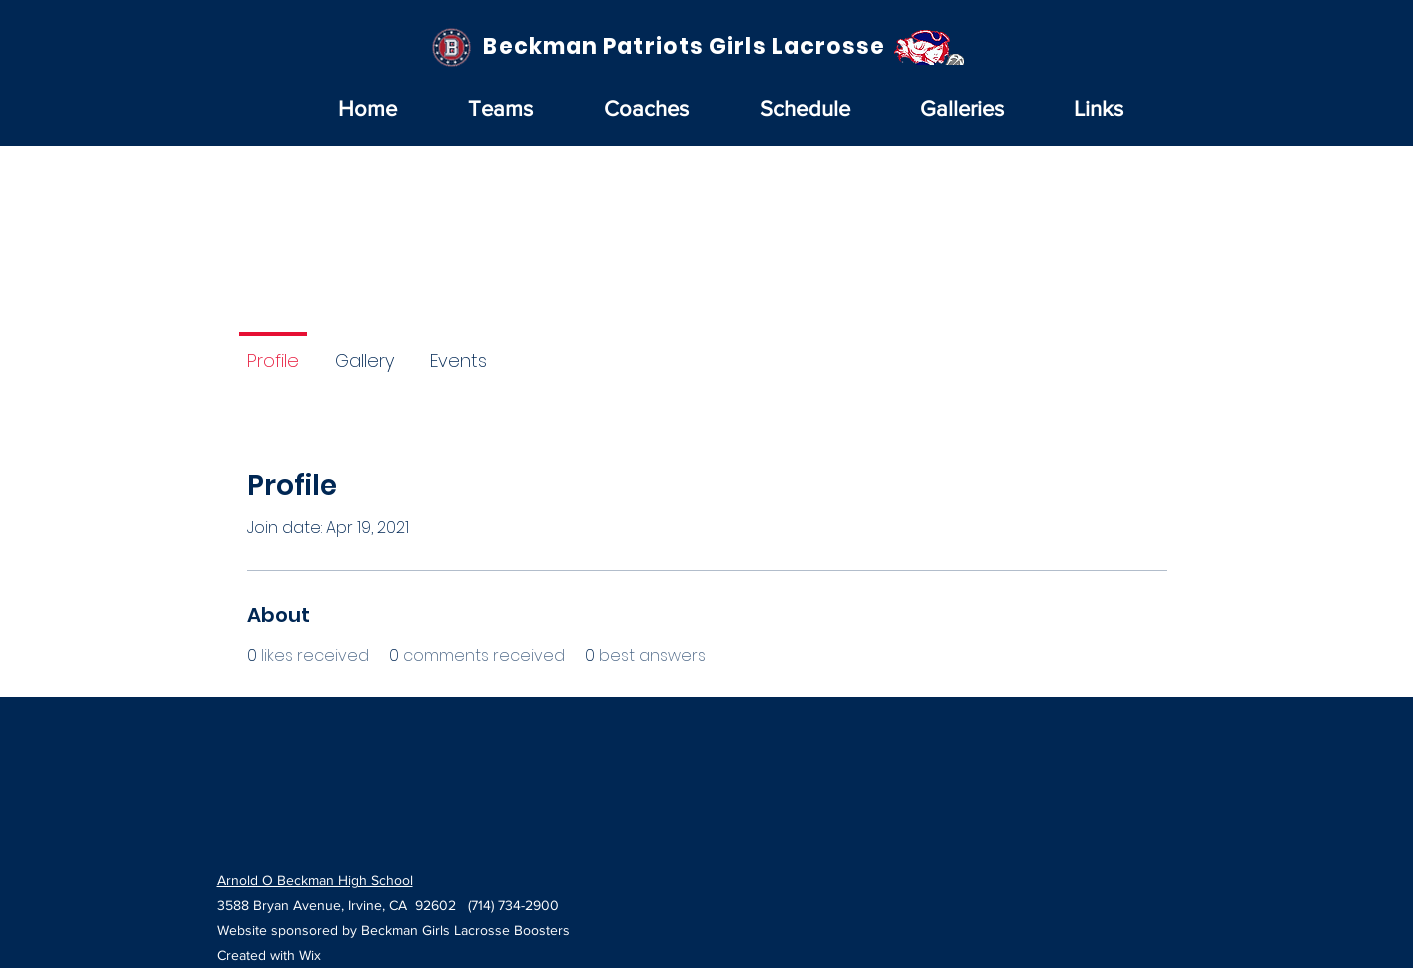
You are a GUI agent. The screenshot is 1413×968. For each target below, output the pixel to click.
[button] (501, 109)
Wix (310, 955)
